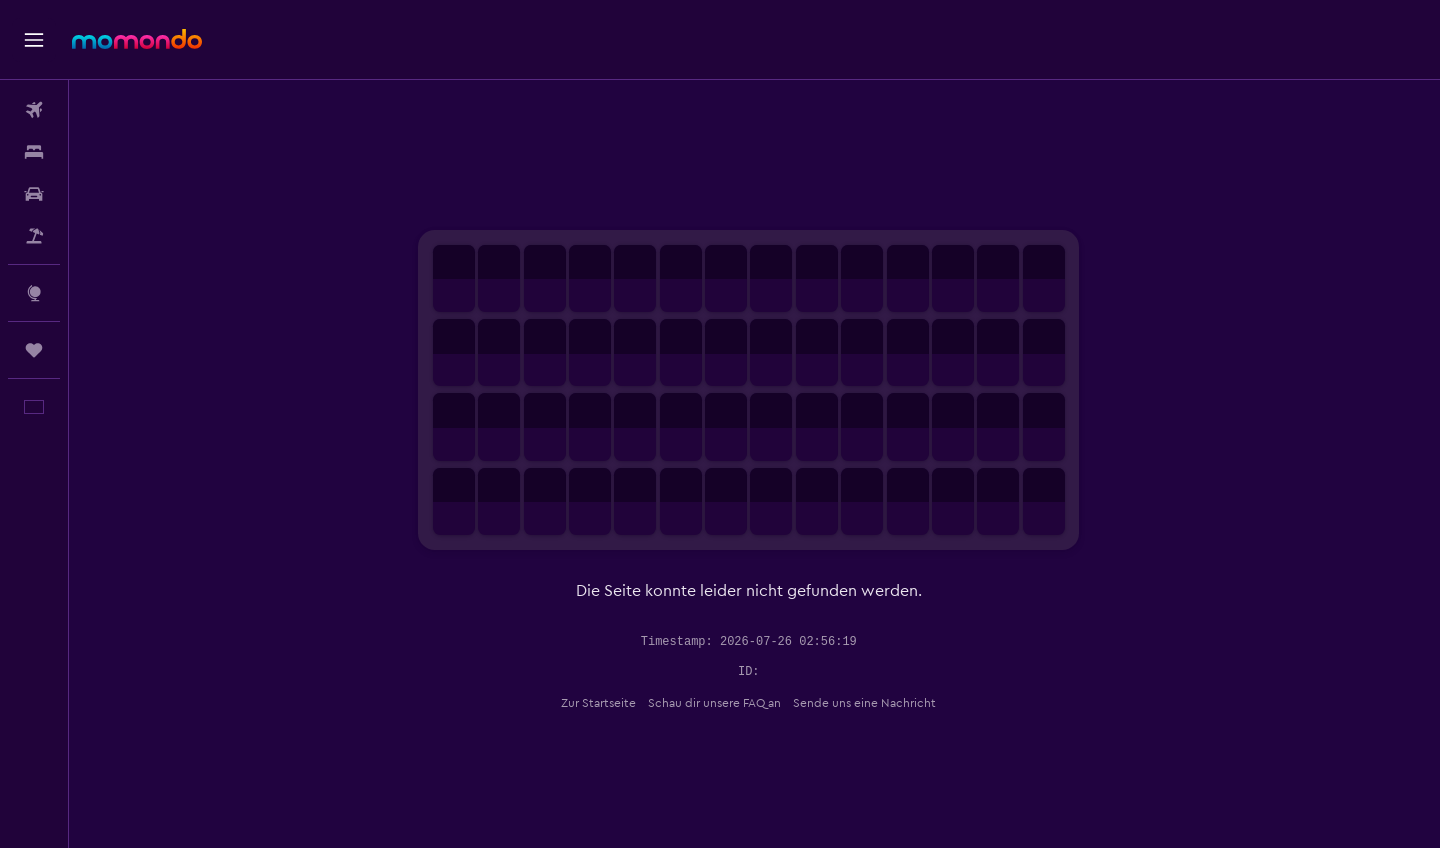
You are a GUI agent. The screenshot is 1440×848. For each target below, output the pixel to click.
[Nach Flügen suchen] (34, 110)
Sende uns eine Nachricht (870, 703)
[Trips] (34, 350)
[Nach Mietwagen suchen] (34, 194)
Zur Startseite (604, 703)
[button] (34, 40)
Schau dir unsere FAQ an (720, 703)
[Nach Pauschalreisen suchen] (34, 236)
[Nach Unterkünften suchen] (34, 152)
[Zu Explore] (34, 293)
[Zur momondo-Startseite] (137, 39)
